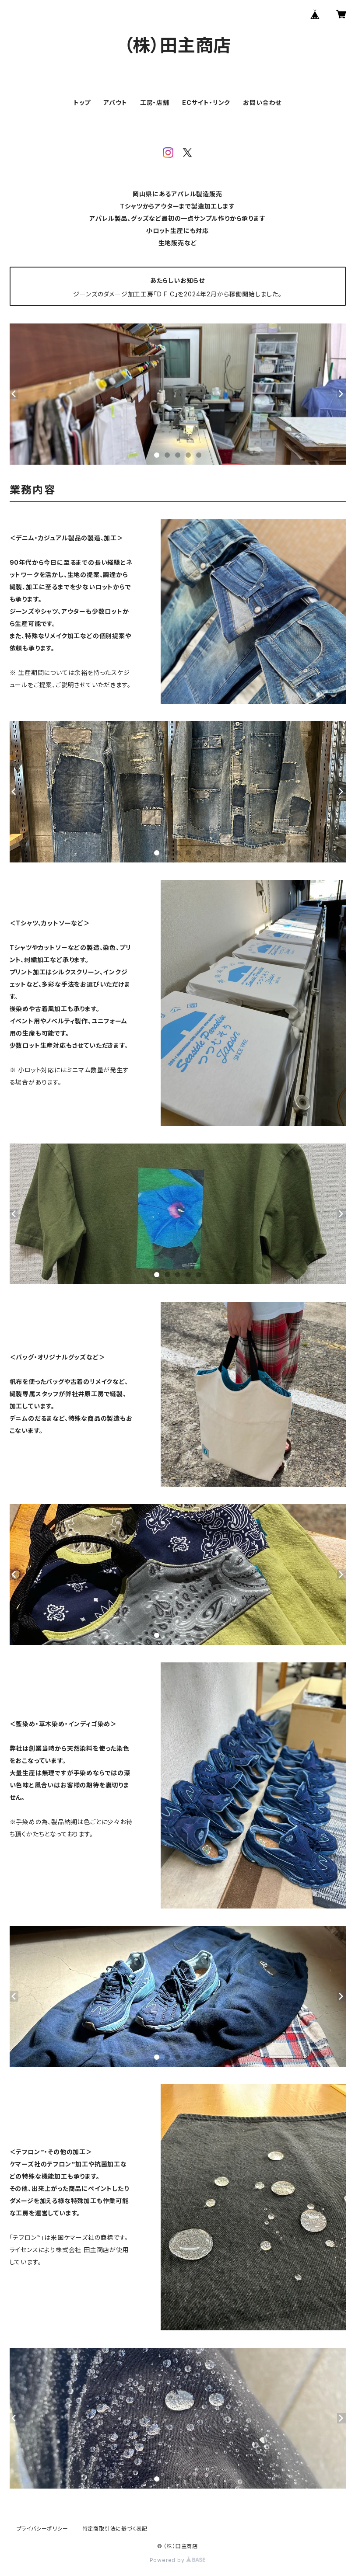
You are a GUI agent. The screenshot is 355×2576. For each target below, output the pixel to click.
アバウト (115, 102)
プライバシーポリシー (42, 2528)
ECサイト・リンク (206, 102)
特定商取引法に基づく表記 (115, 2528)
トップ (82, 102)
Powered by (178, 2560)
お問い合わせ (262, 102)
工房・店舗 (154, 102)
